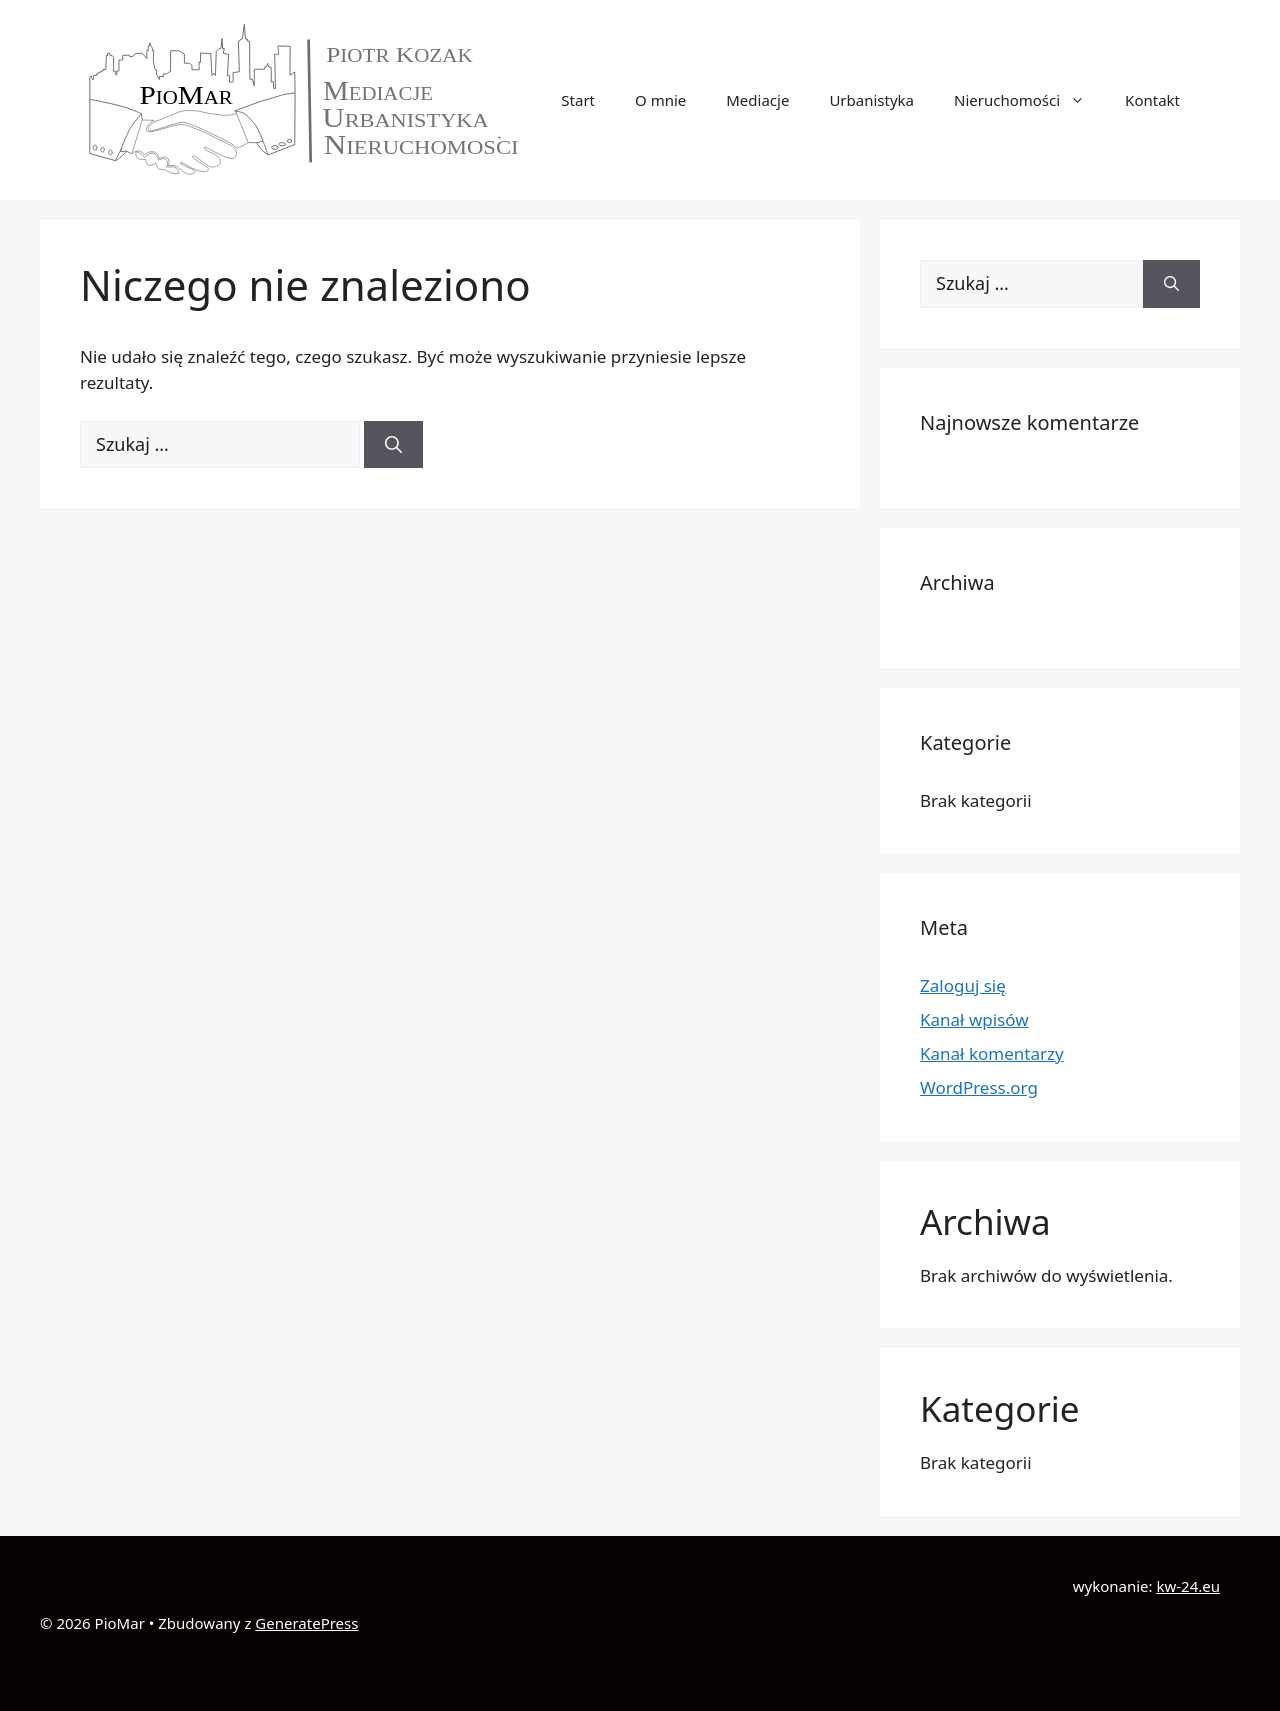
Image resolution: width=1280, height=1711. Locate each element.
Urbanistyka (871, 100)
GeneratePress (306, 1623)
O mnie (660, 100)
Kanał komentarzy (992, 1053)
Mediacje (757, 100)
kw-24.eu (1188, 1586)
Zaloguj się (963, 985)
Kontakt (1152, 100)
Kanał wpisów (974, 1019)
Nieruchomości (1029, 100)
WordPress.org (979, 1087)
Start (578, 100)
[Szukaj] (393, 445)
